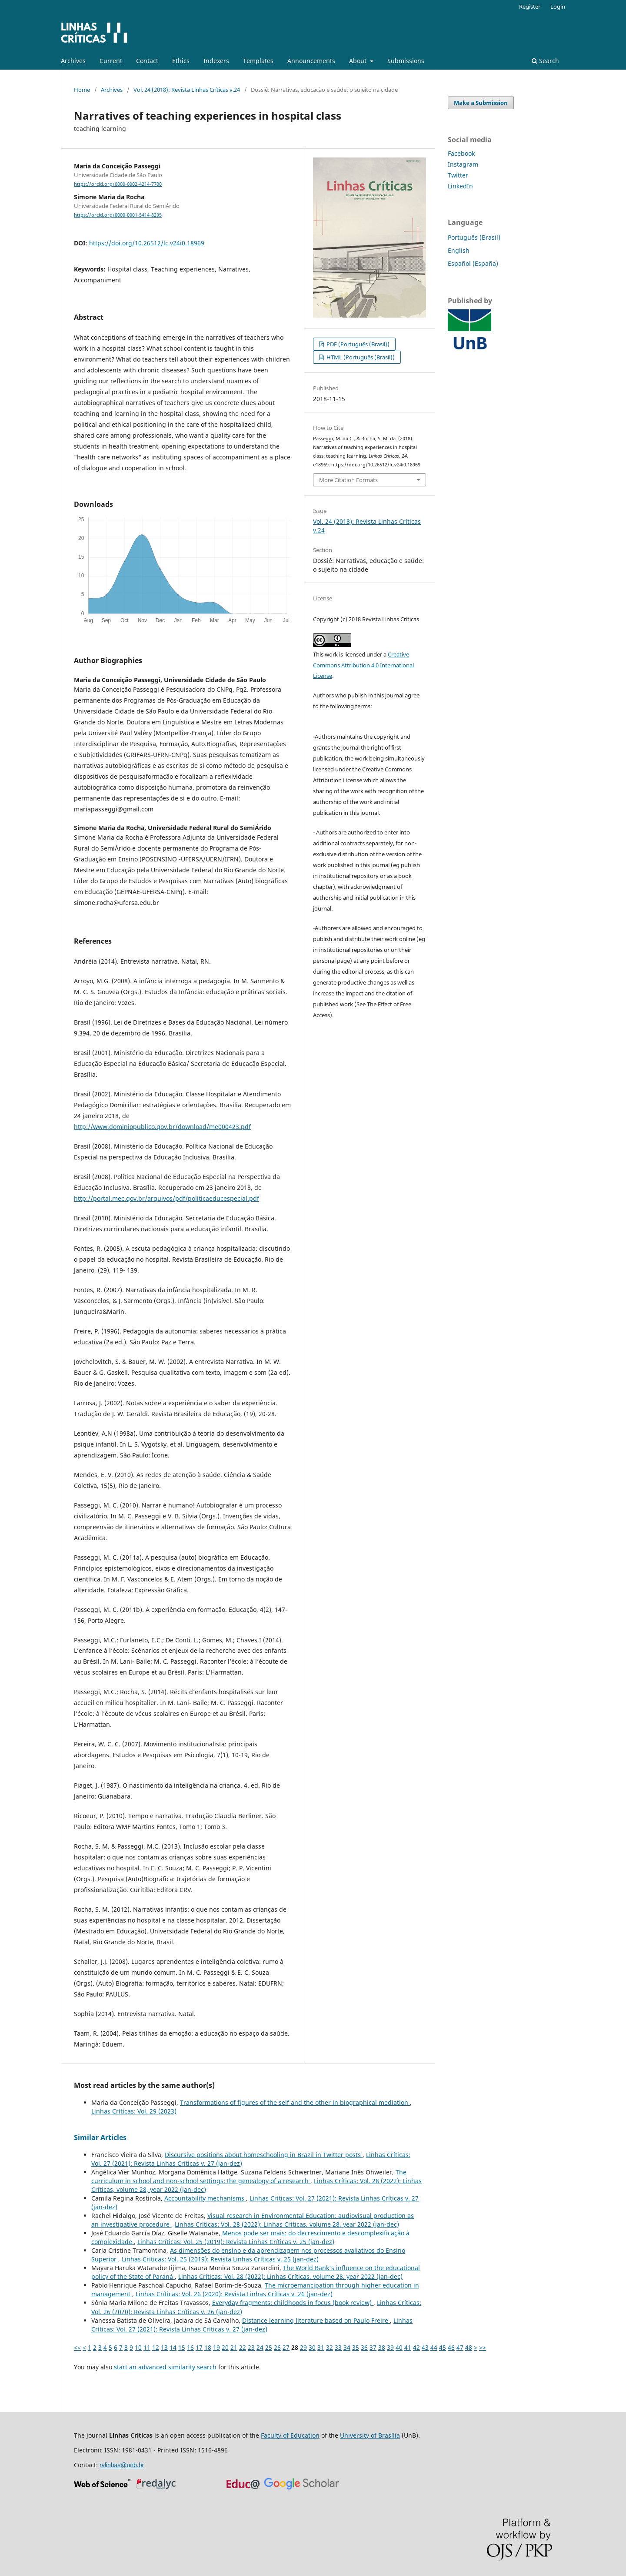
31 (320, 2347)
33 (338, 2347)
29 (303, 2347)
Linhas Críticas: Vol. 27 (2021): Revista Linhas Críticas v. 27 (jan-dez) (252, 2324)
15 (181, 2347)
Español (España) (473, 263)
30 (312, 2347)
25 (268, 2347)
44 (433, 2347)
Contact (147, 61)
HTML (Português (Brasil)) (360, 357)
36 (364, 2347)
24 (259, 2347)
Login (557, 6)
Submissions (405, 61)
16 (190, 2347)
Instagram (463, 164)
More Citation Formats (348, 480)
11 (146, 2347)
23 (251, 2347)
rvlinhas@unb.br (122, 2465)
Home (82, 90)
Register (529, 6)
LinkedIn (460, 186)
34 (346, 2347)
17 (199, 2347)
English (459, 250)
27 (286, 2347)
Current (111, 61)
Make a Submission (481, 103)
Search (545, 61)
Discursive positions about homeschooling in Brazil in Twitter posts (264, 2155)
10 (138, 2347)
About (358, 61)
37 (373, 2347)
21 (233, 2347)
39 (390, 2347)
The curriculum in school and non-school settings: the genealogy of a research (248, 2176)
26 (277, 2347)
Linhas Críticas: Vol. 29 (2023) (133, 2111)
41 (407, 2347)
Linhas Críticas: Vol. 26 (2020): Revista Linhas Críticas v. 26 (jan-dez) (234, 2294)
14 (173, 2347)
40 (399, 2347)
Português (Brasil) (474, 237)
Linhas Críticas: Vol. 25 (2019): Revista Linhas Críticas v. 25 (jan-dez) (235, 2242)
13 (164, 2347)
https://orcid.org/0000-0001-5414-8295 (118, 215)
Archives (73, 61)
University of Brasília (370, 2435)
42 (416, 2347)
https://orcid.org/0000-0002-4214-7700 (118, 184)
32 (329, 2347)
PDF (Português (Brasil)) (357, 344)
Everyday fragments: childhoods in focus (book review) (292, 2302)
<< (77, 2347)
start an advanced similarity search (165, 2367)
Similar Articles (100, 2137)
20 (225, 2347)
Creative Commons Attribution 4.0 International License (363, 665)
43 (425, 2347)
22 (242, 2347)
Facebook (461, 153)
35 (355, 2347)
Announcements (311, 61)
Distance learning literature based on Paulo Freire (316, 2320)
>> (482, 2347)
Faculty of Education (290, 2435)
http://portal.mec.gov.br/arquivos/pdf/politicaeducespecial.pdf (166, 1198)
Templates (258, 61)
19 (216, 2347)
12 (155, 2347)
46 (451, 2347)
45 (442, 2347)
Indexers (216, 61)
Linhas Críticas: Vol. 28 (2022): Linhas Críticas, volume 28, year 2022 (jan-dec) (287, 2224)
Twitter (458, 175)
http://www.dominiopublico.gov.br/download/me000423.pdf (162, 1126)
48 (468, 2347)
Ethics (181, 61)
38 (381, 2347)
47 (459, 2347)
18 (207, 2347)
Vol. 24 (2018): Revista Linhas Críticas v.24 (186, 90)
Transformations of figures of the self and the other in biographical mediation (295, 2102)
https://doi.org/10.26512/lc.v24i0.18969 (146, 243)
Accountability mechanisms (205, 2198)
